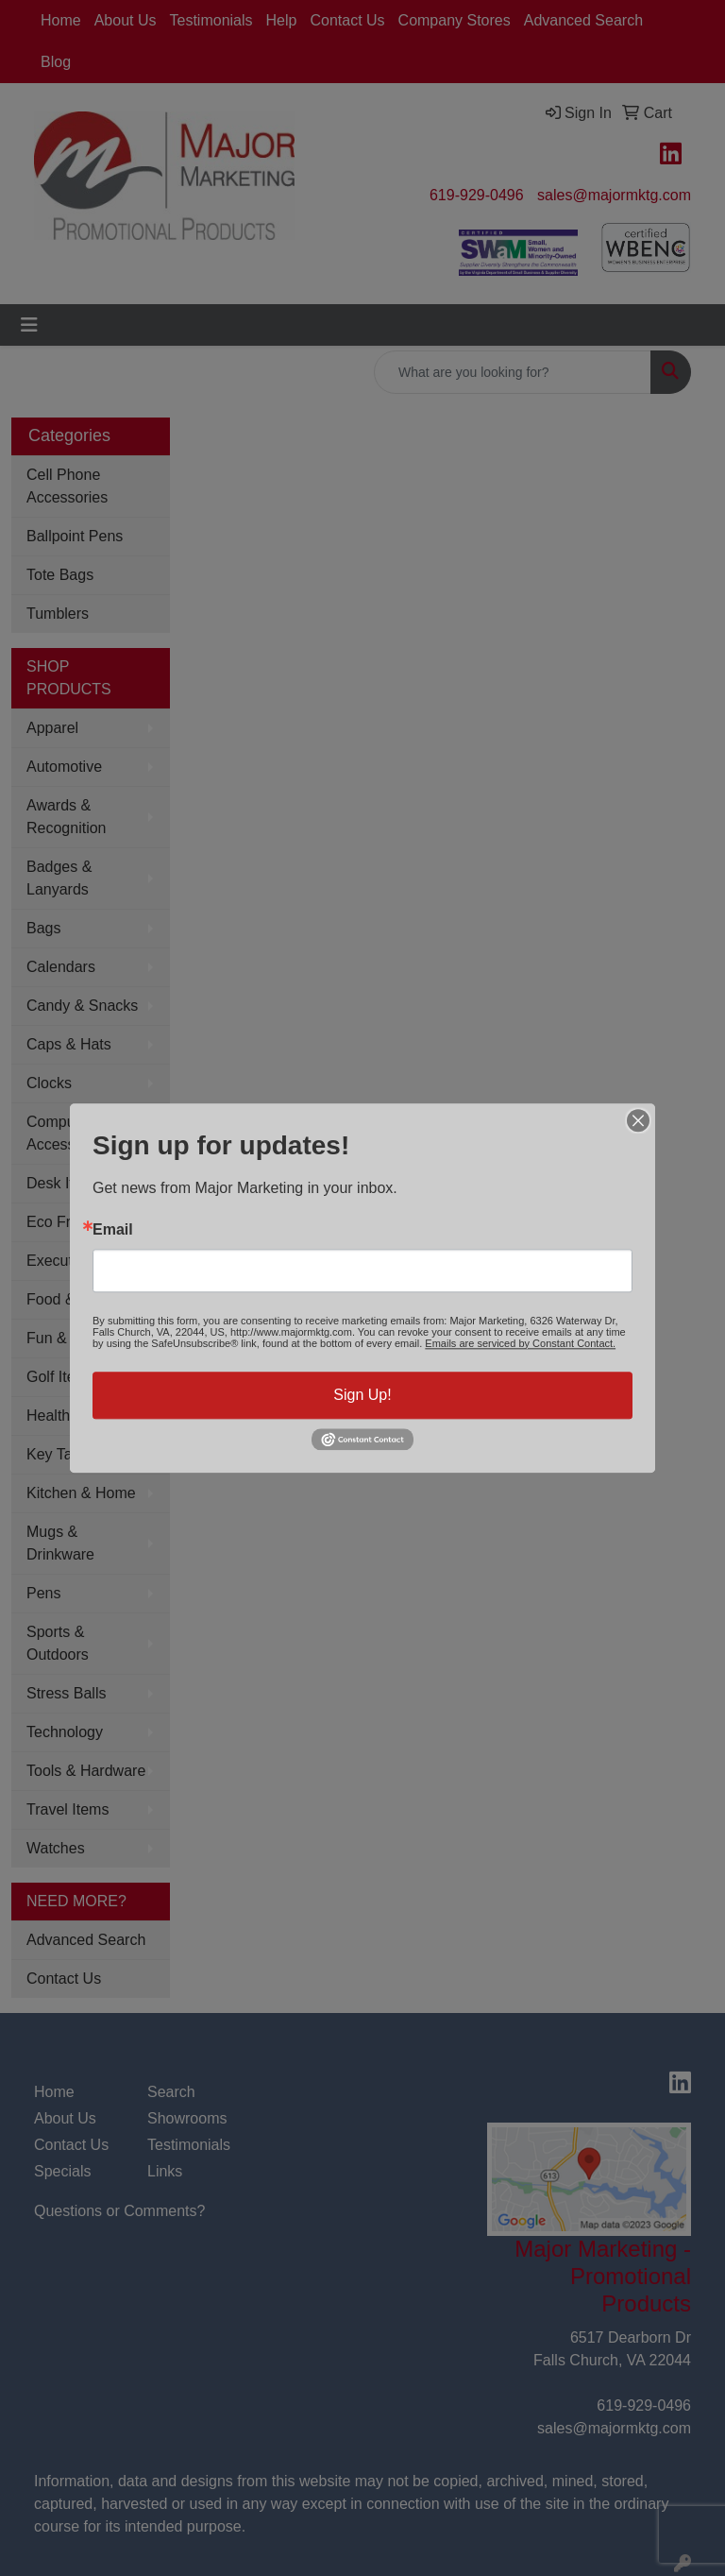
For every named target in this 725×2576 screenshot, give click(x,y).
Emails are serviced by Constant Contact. (520, 1343)
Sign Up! (362, 1395)
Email (113, 1229)
